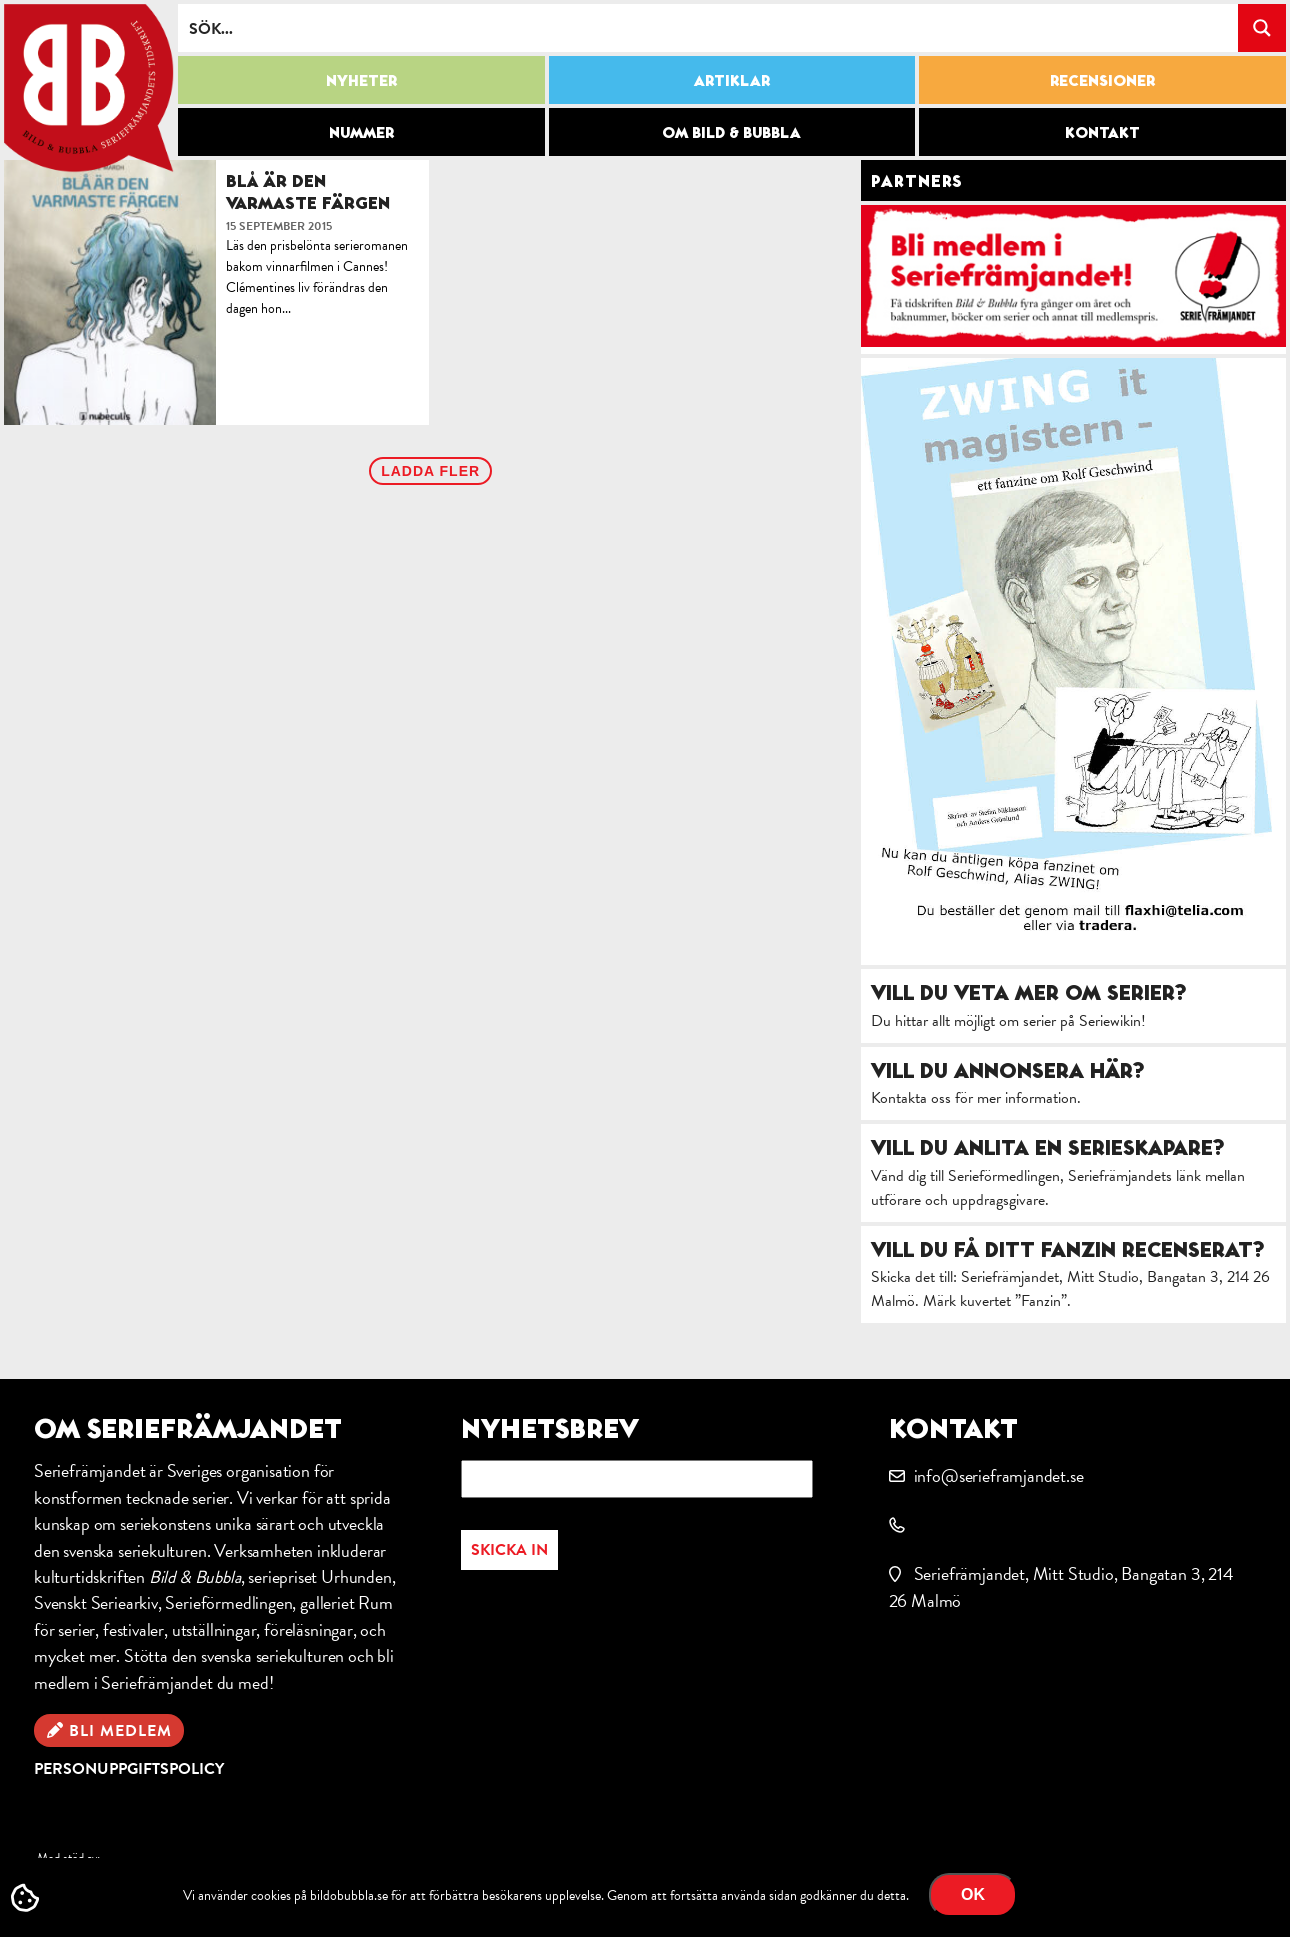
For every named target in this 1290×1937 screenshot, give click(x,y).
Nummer (361, 132)
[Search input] (709, 28)
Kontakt (1102, 132)
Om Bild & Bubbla (731, 132)
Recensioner (1102, 80)
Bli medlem (120, 1731)
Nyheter (361, 80)
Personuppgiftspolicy (129, 1769)
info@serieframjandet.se (999, 1475)
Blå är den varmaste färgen (308, 191)
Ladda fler (430, 471)
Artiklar (732, 80)
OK (973, 1894)
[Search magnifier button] (1262, 28)
